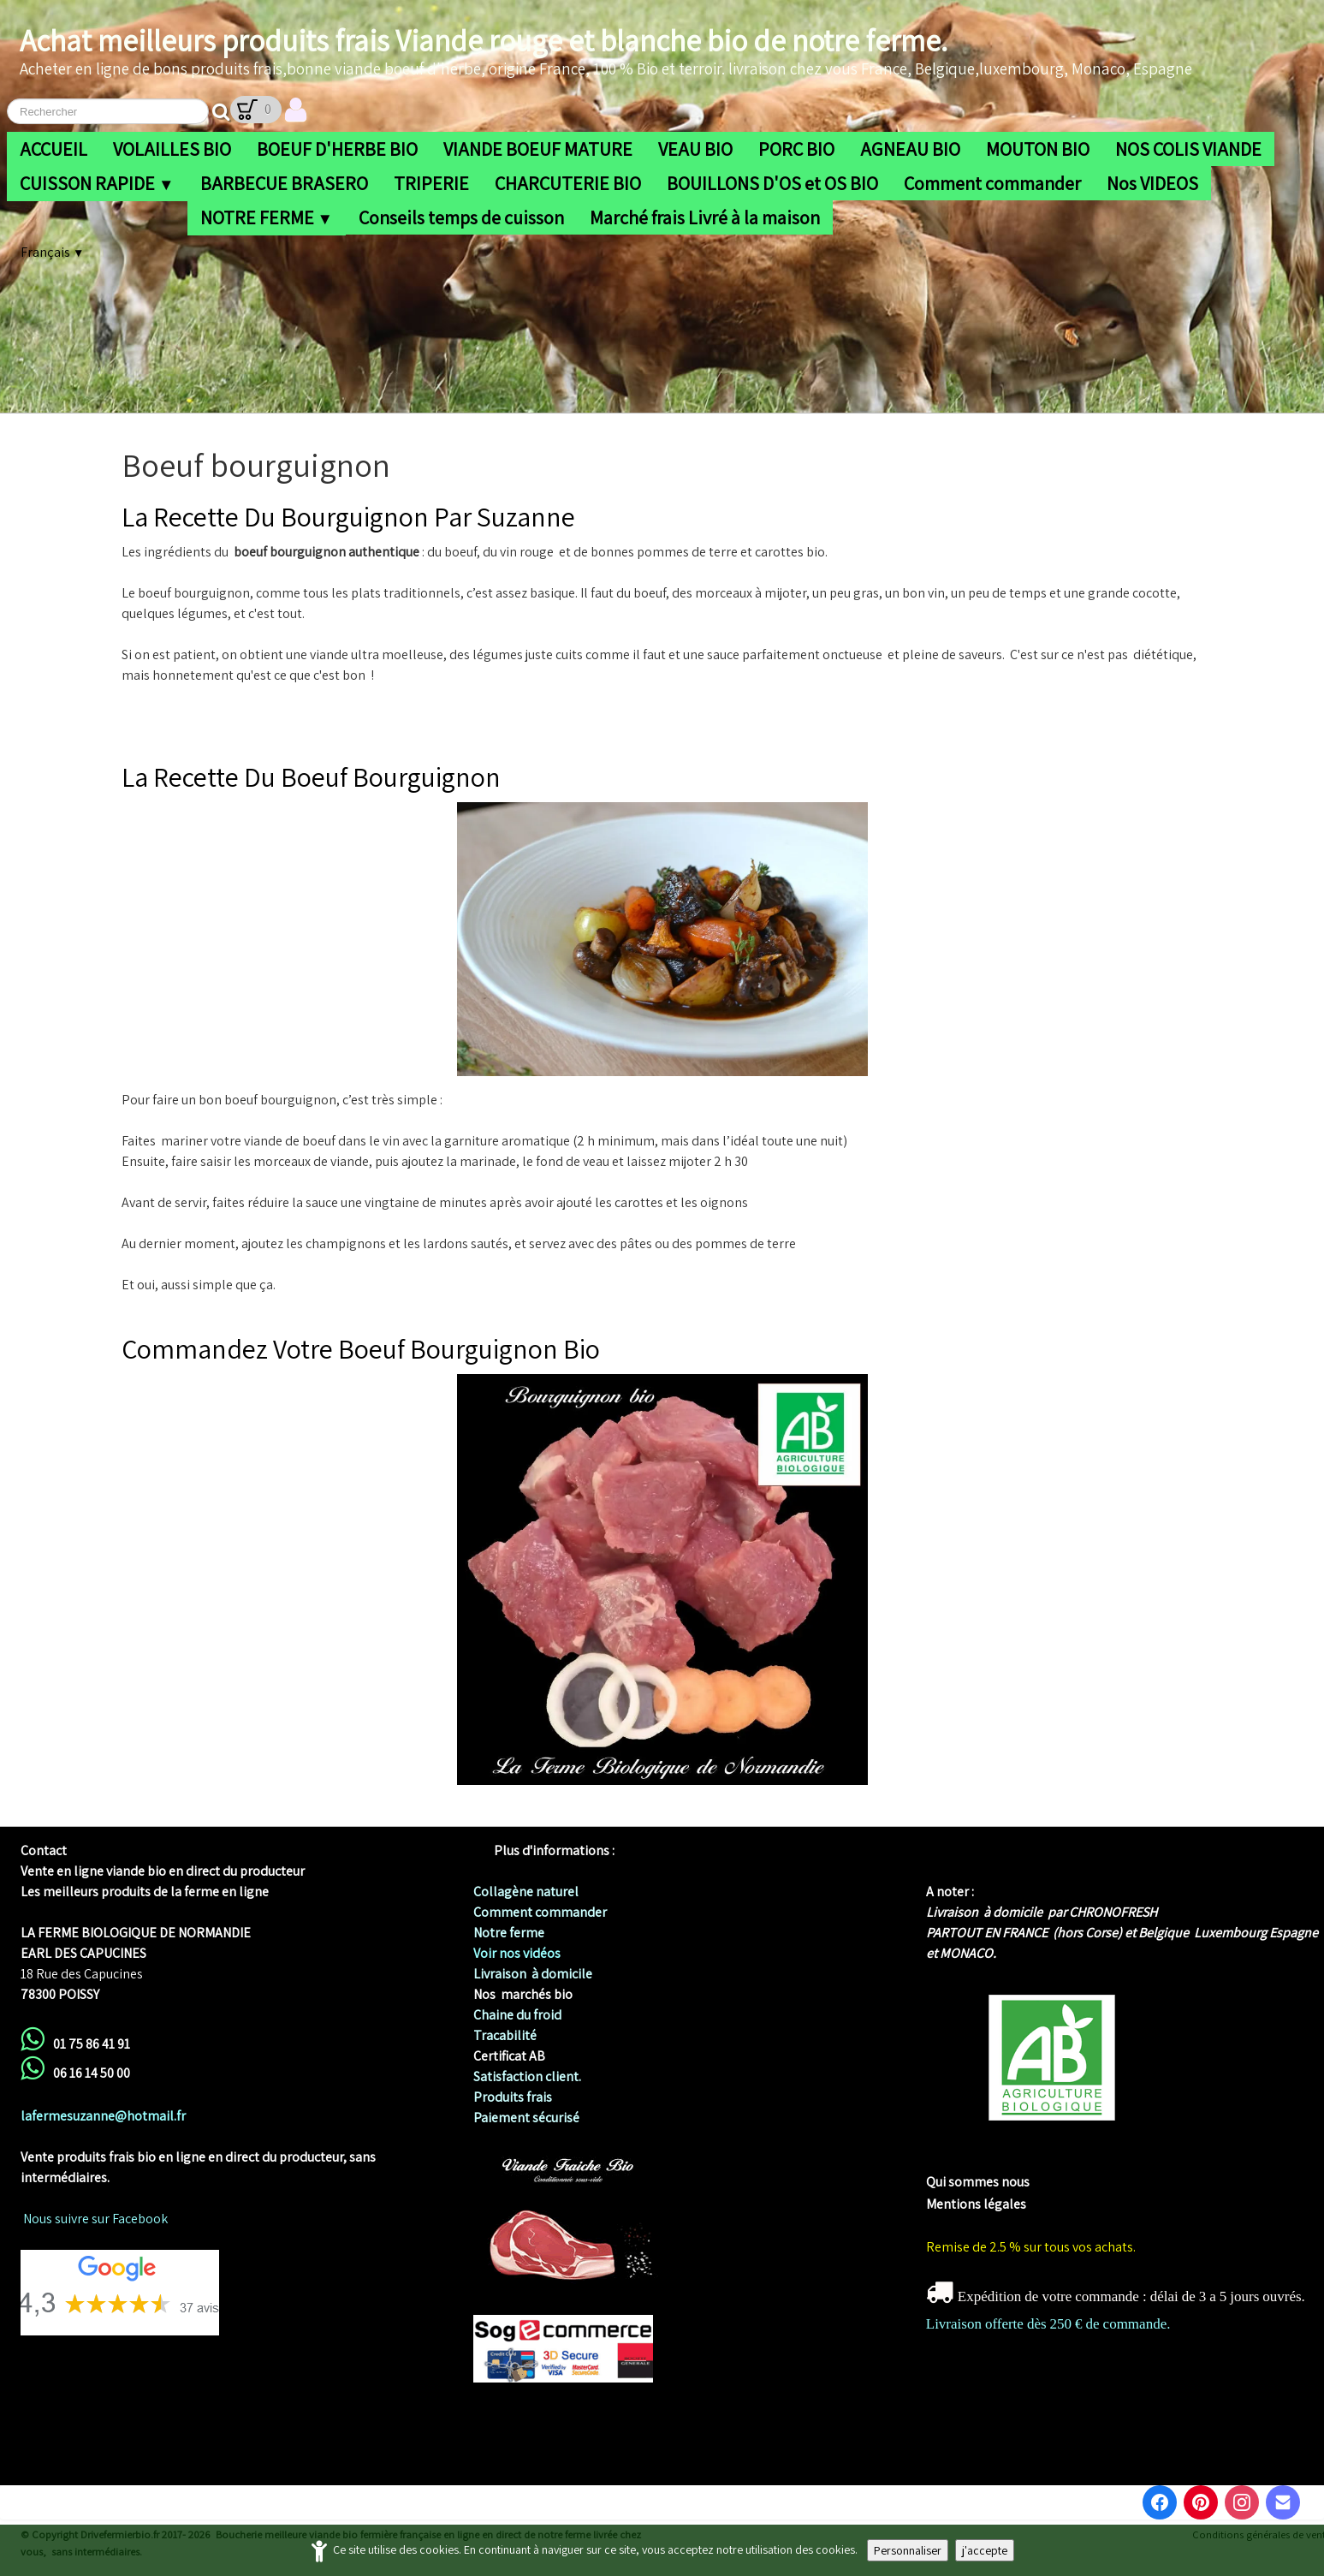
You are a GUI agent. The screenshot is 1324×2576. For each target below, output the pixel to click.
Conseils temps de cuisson (461, 217)
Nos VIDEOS (1152, 183)
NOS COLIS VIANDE (1188, 149)
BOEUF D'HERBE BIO (337, 149)
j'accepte (984, 2550)
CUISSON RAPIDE (97, 183)
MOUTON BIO (1037, 149)
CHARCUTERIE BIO (568, 183)
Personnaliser (907, 2550)
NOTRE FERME (267, 217)
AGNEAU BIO (910, 149)
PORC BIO (796, 149)
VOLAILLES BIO (172, 149)
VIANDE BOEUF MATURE (537, 149)
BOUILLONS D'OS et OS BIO (772, 183)
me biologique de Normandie (1011, 2161)
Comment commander (992, 183)
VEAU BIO (695, 149)
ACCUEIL (53, 149)
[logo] (606, 52)
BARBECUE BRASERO (284, 183)
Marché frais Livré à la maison (705, 217)
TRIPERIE (431, 183)
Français (52, 252)
